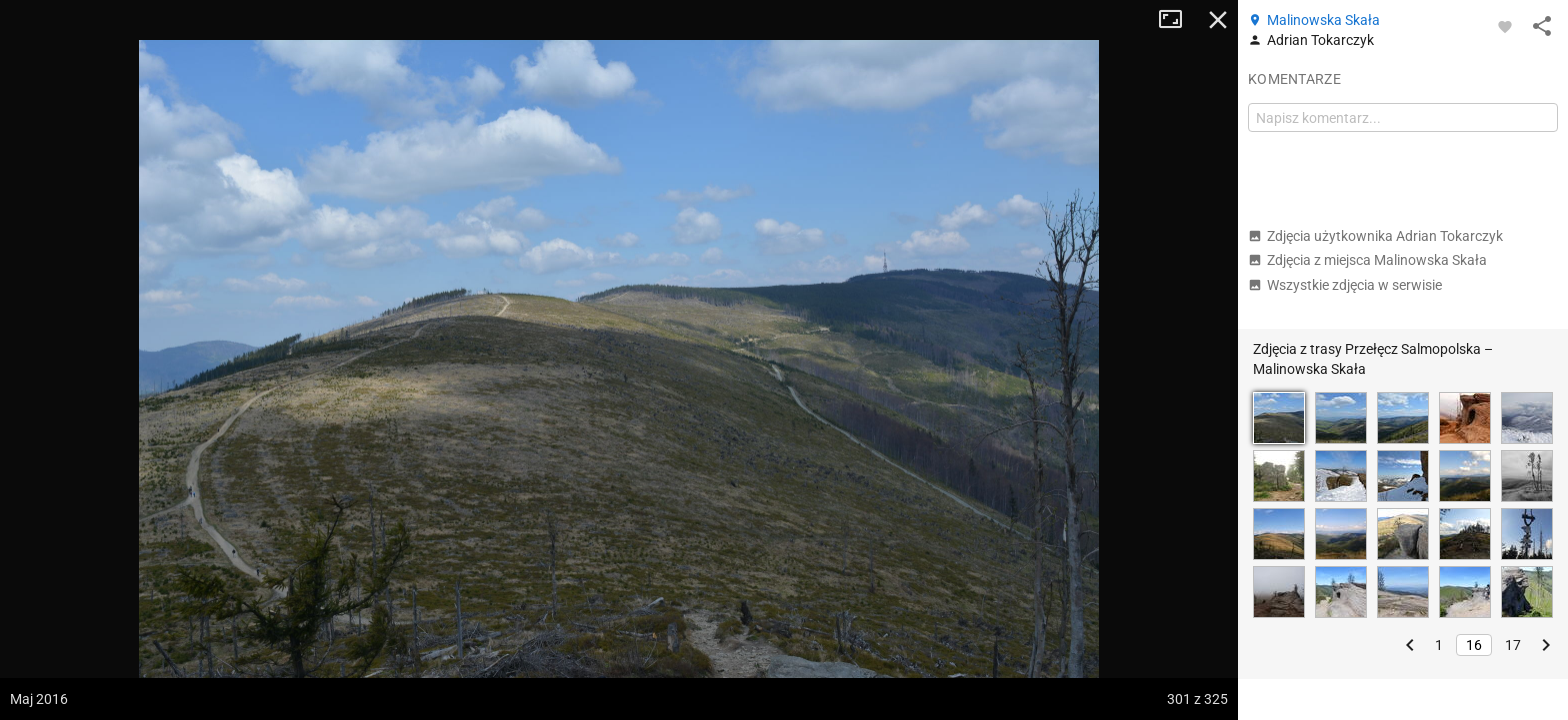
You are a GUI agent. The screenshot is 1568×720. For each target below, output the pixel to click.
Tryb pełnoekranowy (1178, 20)
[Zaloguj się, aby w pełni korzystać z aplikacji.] (1505, 26)
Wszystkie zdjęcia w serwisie (1345, 285)
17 (1513, 645)
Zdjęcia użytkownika (1375, 236)
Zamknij (1218, 20)
